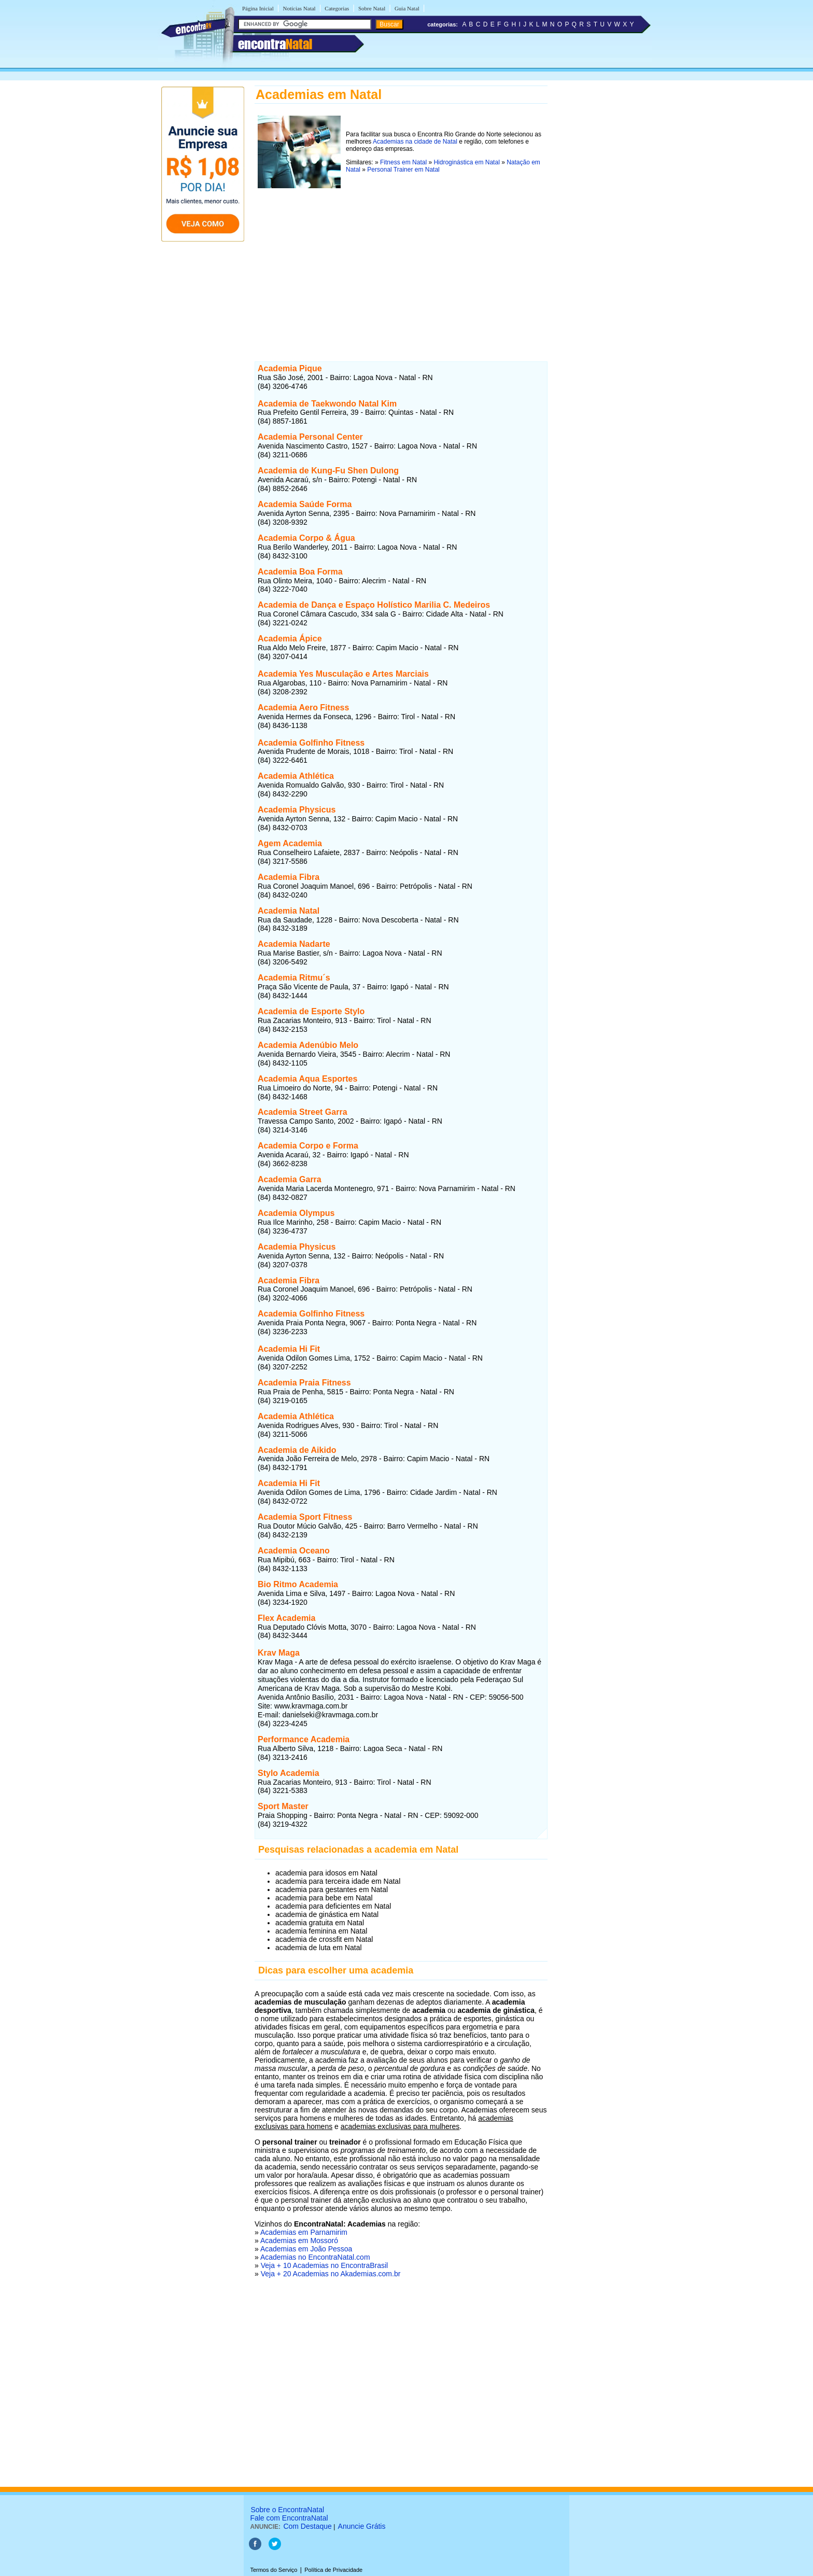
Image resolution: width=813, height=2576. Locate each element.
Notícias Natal (299, 8)
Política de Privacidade (333, 2570)
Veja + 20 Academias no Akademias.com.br (331, 2274)
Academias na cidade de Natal (415, 141)
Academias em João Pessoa (306, 2249)
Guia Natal (407, 8)
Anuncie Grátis (362, 2526)
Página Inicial (258, 8)
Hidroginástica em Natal (466, 162)
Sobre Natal (371, 8)
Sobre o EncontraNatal (287, 2509)
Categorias (337, 8)
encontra (275, 44)
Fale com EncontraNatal (289, 2518)
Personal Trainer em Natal (403, 169)
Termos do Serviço (273, 2570)
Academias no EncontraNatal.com (315, 2257)
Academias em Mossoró (299, 2240)
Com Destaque (307, 2526)
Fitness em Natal (403, 162)
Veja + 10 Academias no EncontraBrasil (324, 2265)
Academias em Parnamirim (303, 2232)
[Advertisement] (401, 264)
